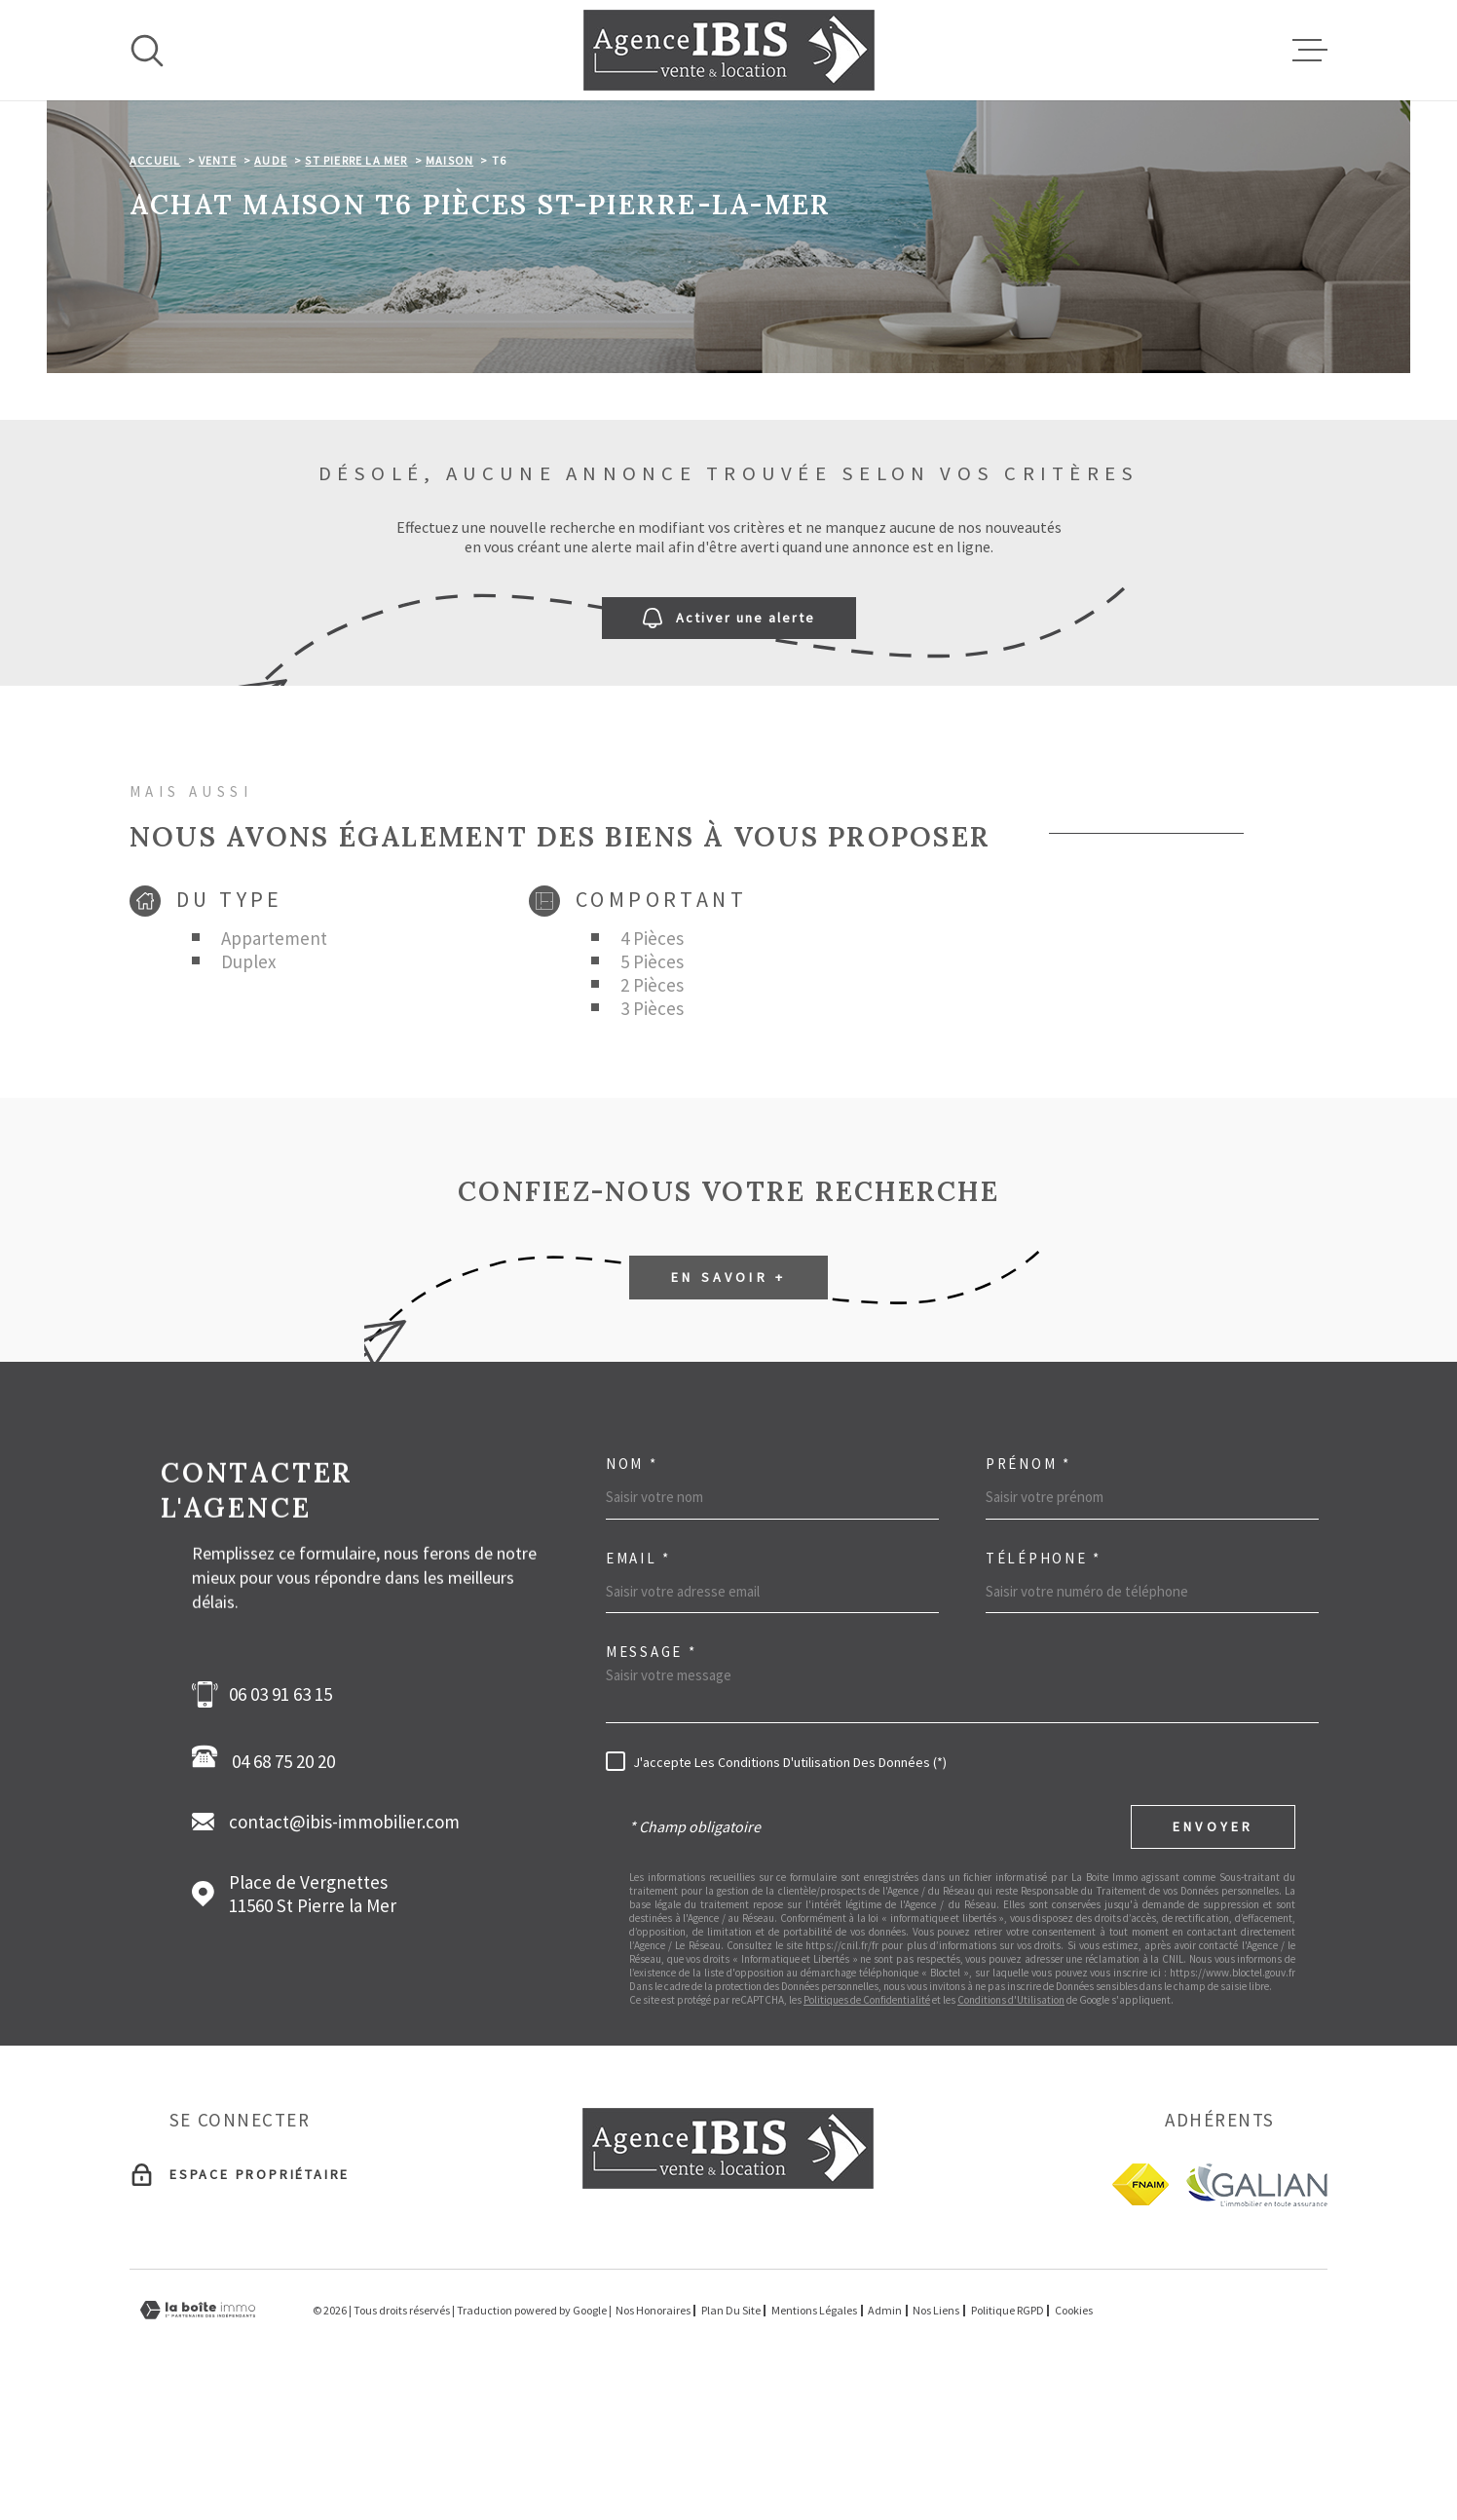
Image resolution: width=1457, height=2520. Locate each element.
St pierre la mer (356, 283)
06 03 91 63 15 (280, 1816)
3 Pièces (652, 1131)
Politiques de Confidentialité (866, 2122)
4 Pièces (652, 1060)
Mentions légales (814, 2433)
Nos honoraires (653, 2433)
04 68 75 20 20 (269, 1881)
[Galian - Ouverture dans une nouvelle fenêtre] (1255, 2307)
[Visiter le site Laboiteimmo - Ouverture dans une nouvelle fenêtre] (198, 2433)
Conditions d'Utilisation (1011, 2122)
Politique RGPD (1007, 2433)
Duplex (248, 1084)
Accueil (155, 283)
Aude (270, 283)
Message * (651, 1774)
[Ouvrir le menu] (1309, 50)
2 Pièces (652, 1107)
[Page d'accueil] (729, 50)
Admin (885, 2433)
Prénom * (1028, 1586)
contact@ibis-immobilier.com (344, 1944)
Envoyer (1213, 1949)
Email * (638, 1681)
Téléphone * (1044, 1681)
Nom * (632, 1586)
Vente (218, 283)
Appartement (274, 1060)
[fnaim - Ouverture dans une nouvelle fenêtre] (1140, 2307)
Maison (449, 283)
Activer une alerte (729, 741)
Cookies (1074, 2433)
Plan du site (731, 2433)
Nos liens (936, 2433)
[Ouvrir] (147, 50)
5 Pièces (652, 1084)
